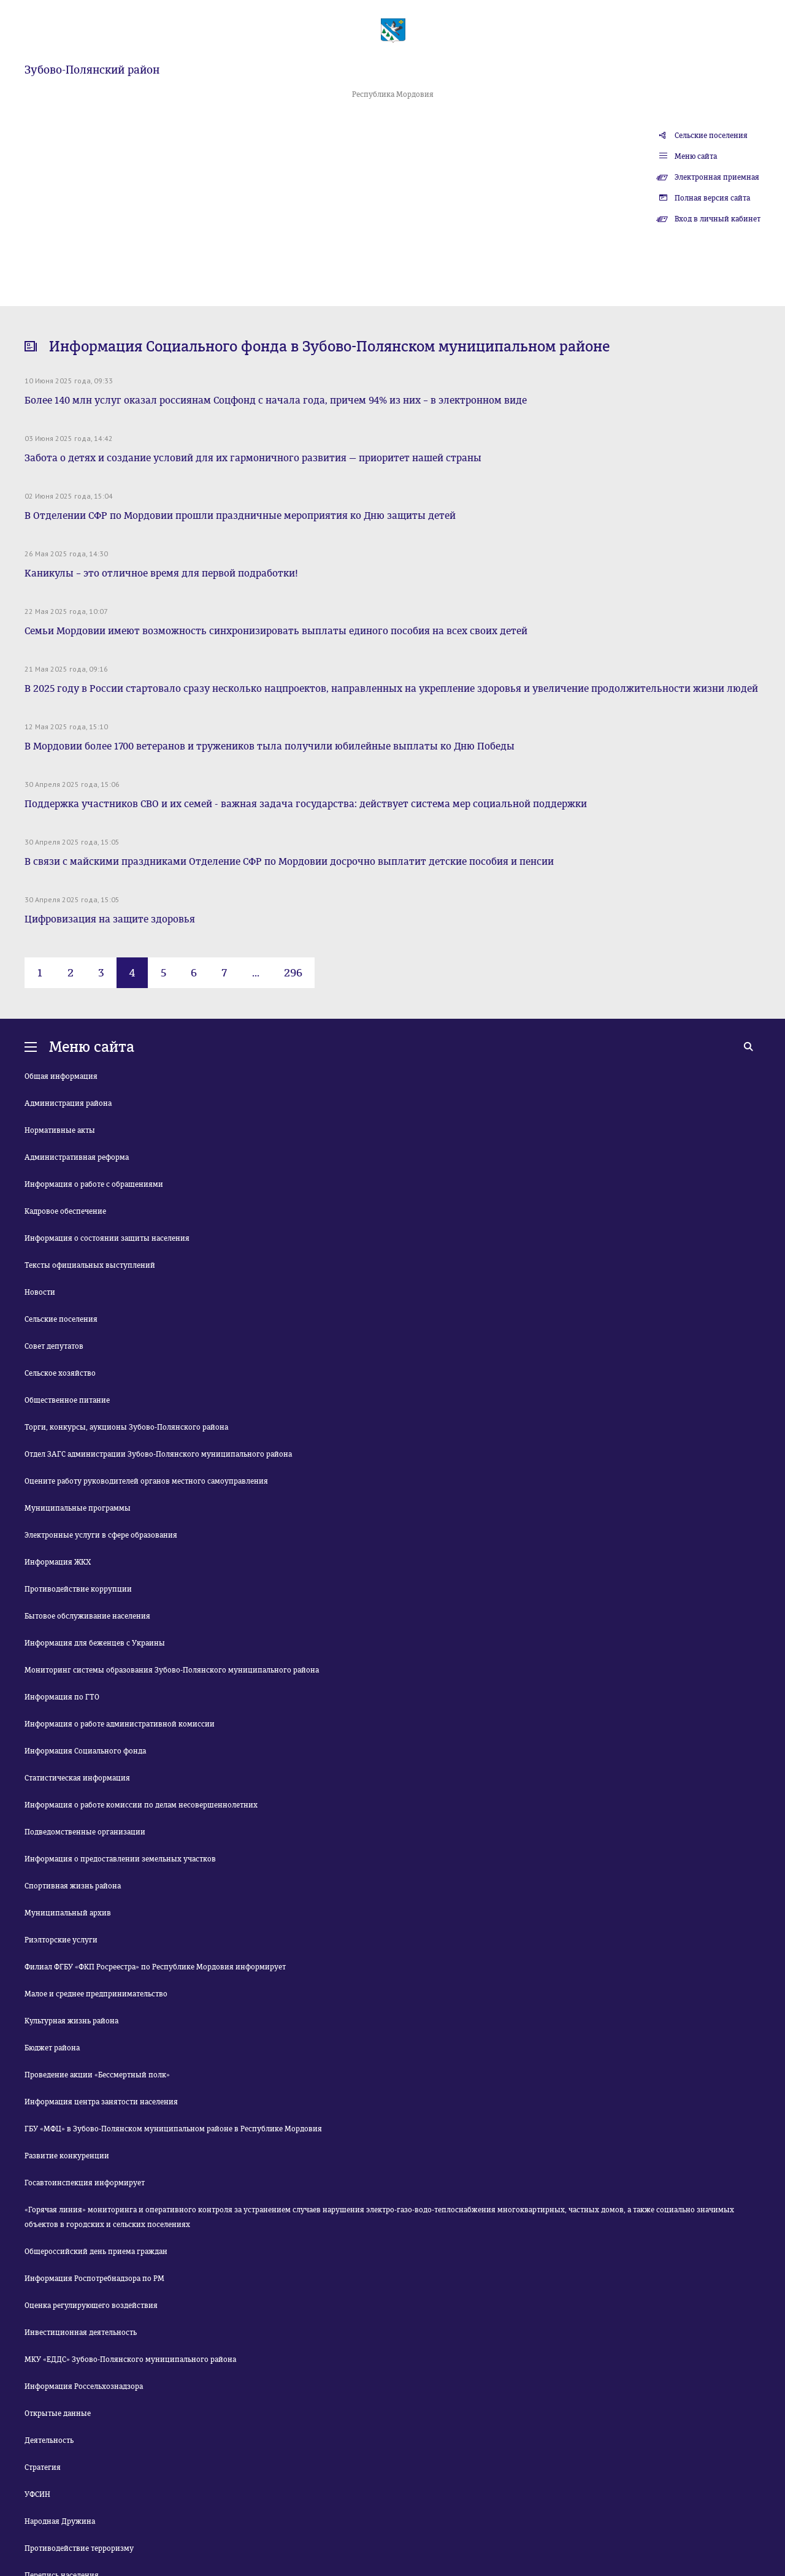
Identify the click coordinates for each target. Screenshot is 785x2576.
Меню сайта (696, 156)
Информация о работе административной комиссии (120, 1724)
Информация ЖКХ (58, 1562)
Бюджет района (52, 2048)
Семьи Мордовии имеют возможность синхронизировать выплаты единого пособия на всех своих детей (276, 631)
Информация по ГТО (62, 1697)
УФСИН (37, 2494)
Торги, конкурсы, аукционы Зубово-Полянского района (126, 1427)
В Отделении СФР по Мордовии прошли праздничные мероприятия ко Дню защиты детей (240, 515)
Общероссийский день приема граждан (96, 2251)
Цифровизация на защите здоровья (110, 919)
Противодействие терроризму (79, 2548)
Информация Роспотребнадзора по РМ (94, 2278)
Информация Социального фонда (85, 1751)
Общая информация (61, 1076)
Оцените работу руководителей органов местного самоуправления (146, 1481)
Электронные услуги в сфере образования (101, 1535)
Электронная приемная (717, 177)
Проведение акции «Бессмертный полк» (97, 2075)
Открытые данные (58, 2413)
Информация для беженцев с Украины (95, 1643)
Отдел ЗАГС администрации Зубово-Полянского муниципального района (158, 1454)
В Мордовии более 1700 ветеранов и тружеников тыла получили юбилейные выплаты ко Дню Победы (270, 746)
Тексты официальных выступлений (90, 1265)
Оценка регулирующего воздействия (91, 2305)
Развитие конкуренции (67, 2156)
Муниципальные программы (78, 1508)
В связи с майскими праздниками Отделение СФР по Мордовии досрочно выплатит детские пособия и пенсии (289, 861)
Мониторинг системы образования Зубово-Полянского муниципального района (172, 1670)
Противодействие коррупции (78, 1589)
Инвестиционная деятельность (81, 2332)
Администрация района (68, 1103)
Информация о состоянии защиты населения (107, 1238)
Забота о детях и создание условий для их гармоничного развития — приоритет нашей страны (253, 458)
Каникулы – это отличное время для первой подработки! (161, 573)
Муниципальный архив (68, 1913)
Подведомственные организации (85, 1832)
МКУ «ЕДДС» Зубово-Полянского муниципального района (130, 2359)
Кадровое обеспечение (65, 1211)
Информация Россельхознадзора (84, 2386)
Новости (40, 1292)
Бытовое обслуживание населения (87, 1616)
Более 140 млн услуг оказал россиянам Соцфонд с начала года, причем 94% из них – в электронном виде (276, 400)
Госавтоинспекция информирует (85, 2183)
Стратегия (43, 2467)
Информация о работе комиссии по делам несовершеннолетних (141, 1805)
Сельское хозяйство (60, 1373)
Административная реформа (77, 1157)
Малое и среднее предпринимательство (96, 1994)
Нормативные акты (60, 1130)
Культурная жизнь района (71, 2021)
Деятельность (49, 2440)
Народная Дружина (60, 2521)
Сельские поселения (711, 135)
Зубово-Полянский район (92, 70)
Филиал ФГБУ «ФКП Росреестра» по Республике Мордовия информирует (155, 1967)
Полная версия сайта (712, 198)
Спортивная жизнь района (73, 1886)
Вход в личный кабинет (717, 219)
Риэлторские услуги (61, 1940)
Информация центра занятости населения (101, 2102)
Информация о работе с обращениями (94, 1184)
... (255, 972)
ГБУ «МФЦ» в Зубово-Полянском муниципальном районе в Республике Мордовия (173, 2129)
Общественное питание (67, 1400)
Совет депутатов (54, 1346)
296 (293, 972)
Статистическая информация (77, 1778)
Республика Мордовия (393, 94)
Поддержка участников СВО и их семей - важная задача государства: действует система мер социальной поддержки (306, 804)
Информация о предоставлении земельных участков (120, 1859)
